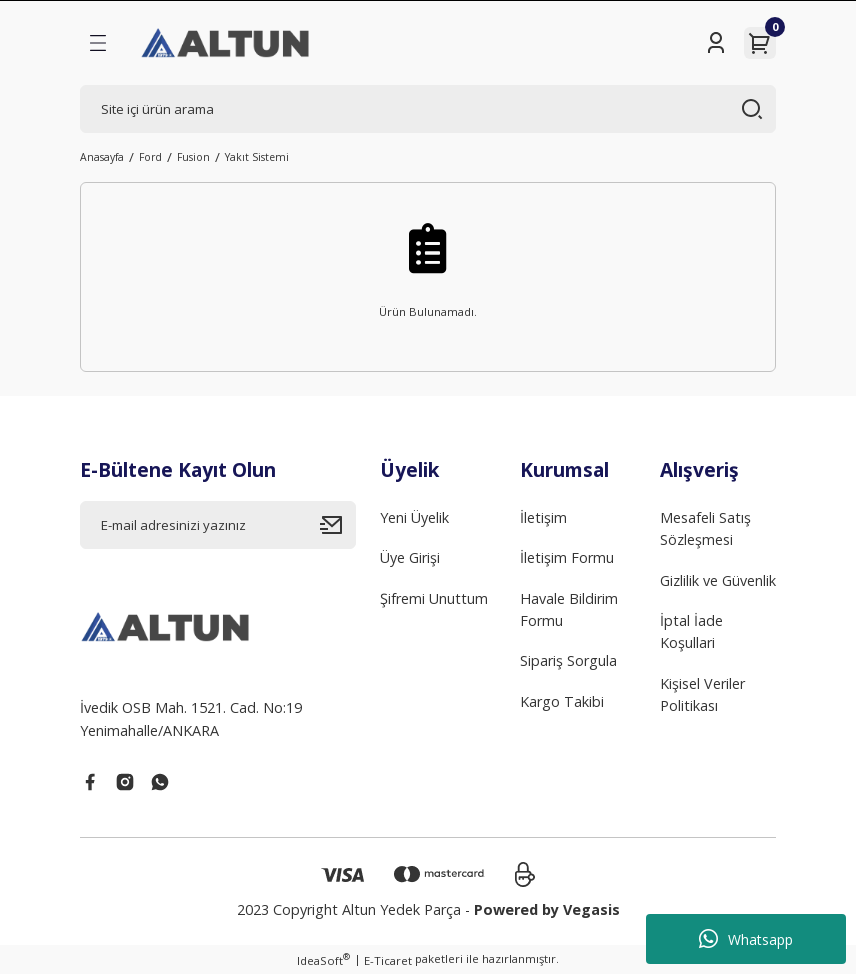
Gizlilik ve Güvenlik (718, 580)
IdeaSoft (323, 960)
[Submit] (338, 525)
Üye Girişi (410, 557)
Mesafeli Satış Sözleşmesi (705, 528)
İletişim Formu (567, 557)
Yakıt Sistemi (257, 157)
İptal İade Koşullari (691, 631)
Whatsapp (746, 939)
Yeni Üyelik (414, 517)
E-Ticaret (388, 960)
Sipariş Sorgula (568, 660)
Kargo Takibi (562, 701)
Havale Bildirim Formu (569, 609)
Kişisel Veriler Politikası (702, 694)
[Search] (428, 109)
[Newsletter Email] (218, 525)
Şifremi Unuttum (434, 598)
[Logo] (226, 43)
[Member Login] (716, 43)
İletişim (543, 517)
